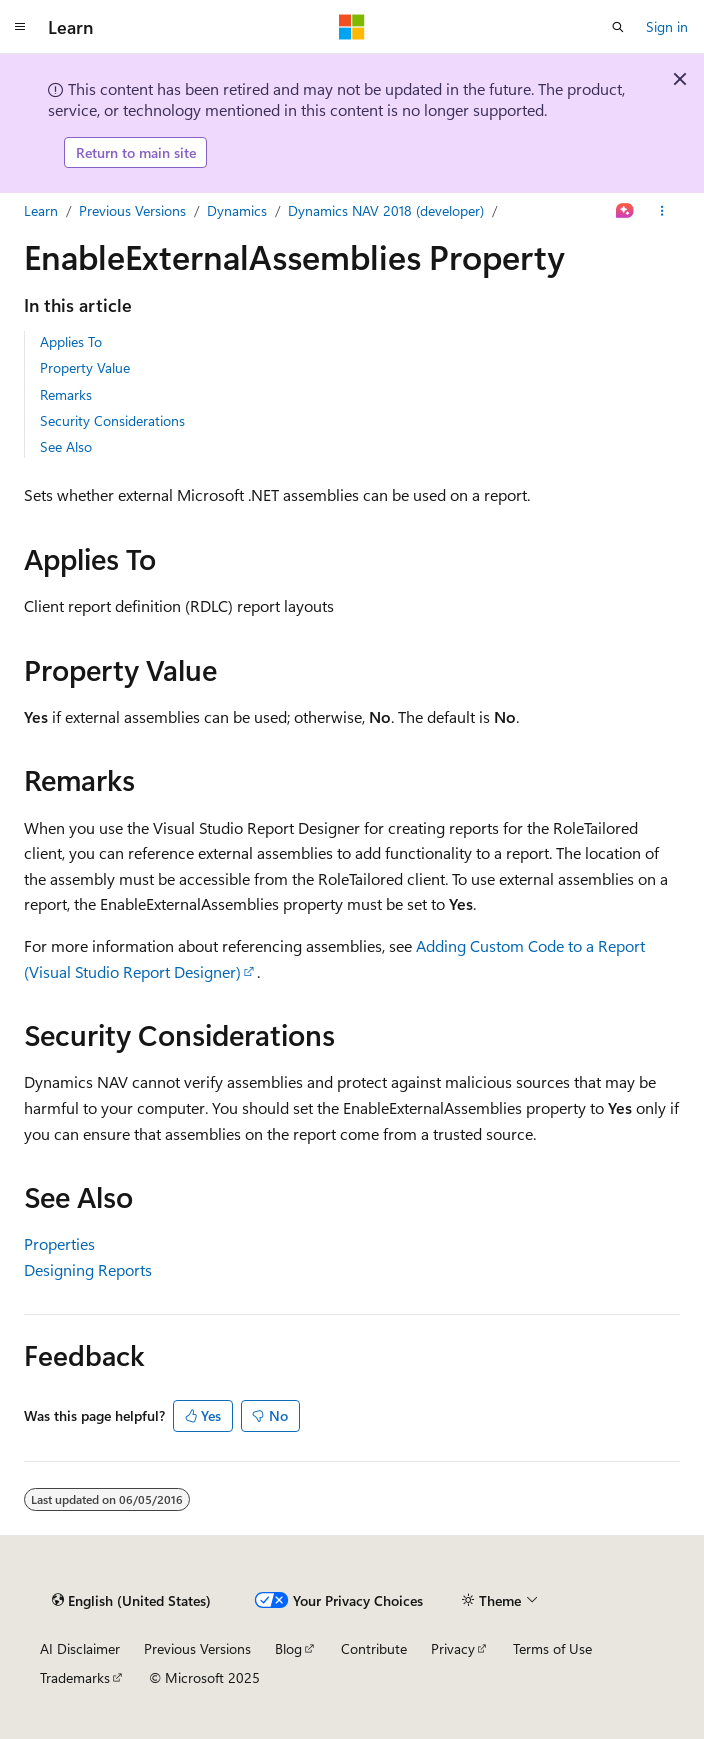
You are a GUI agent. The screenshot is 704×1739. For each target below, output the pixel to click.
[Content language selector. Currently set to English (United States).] (131, 1600)
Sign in (667, 26)
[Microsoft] (352, 27)
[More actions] (662, 211)
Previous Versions (132, 210)
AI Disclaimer (80, 1648)
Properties (59, 1243)
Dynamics (237, 210)
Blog (288, 1648)
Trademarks (75, 1677)
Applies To (71, 341)
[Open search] (618, 27)
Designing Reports (88, 1269)
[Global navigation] (20, 27)
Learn (41, 210)
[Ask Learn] (625, 211)
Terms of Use (552, 1648)
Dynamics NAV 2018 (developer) (386, 210)
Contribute (374, 1648)
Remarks (66, 394)
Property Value (85, 367)
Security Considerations (112, 420)
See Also (66, 446)
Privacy (453, 1648)
